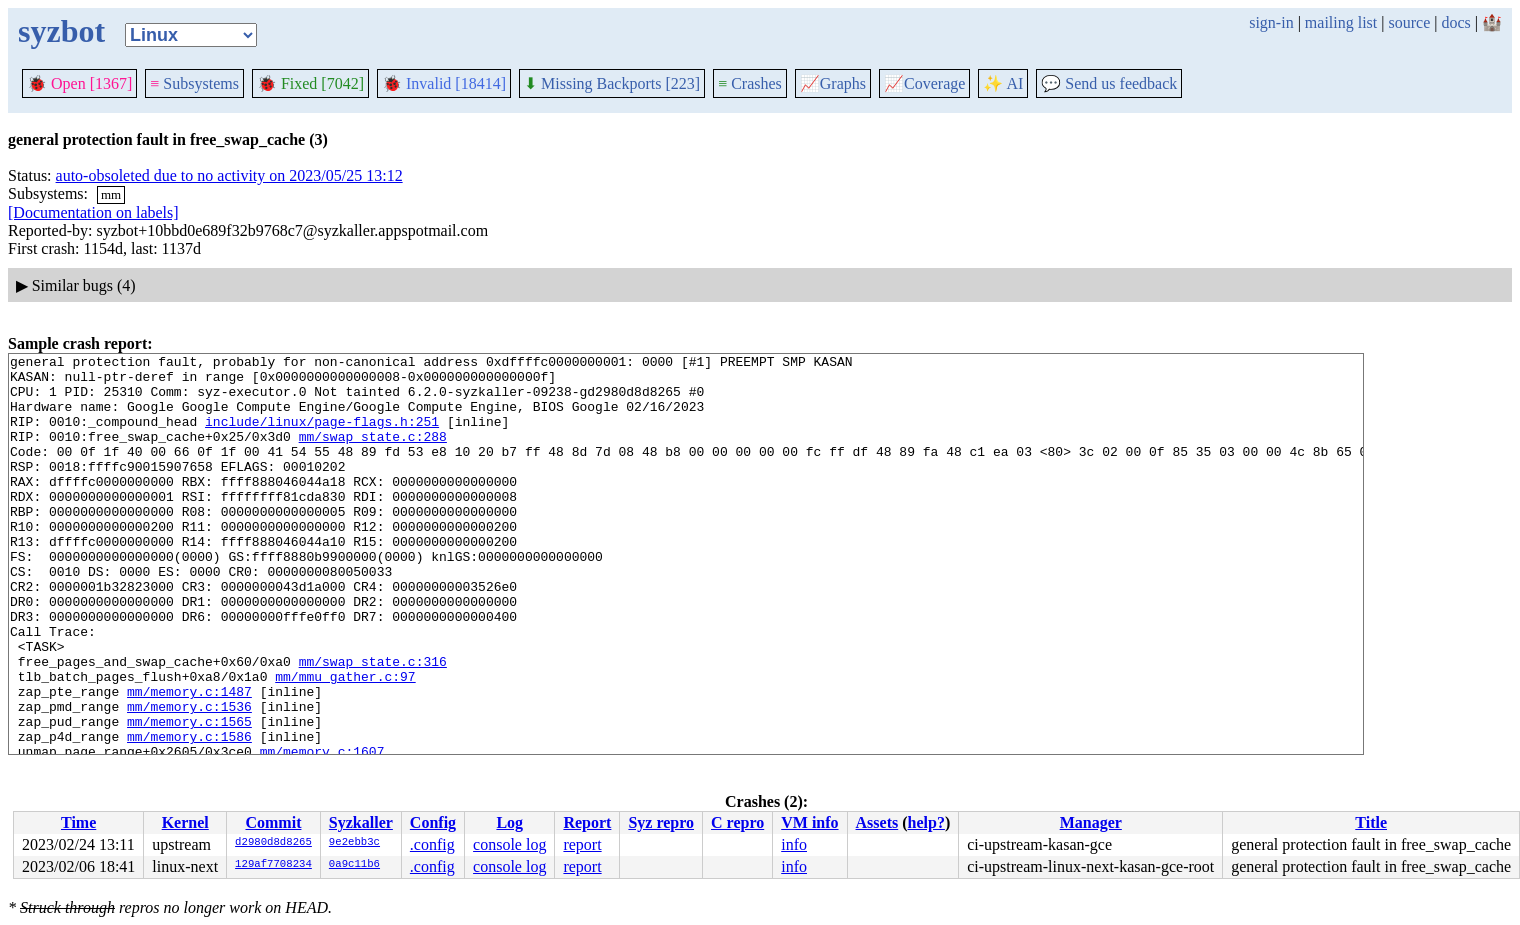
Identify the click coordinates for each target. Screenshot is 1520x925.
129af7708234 (273, 865)
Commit (273, 822)
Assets (877, 822)
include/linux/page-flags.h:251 (322, 436)
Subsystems (194, 83)
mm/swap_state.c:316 (373, 724)
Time (78, 822)
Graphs (833, 83)
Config (433, 822)
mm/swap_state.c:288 (373, 454)
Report (587, 822)
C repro (737, 822)
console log (509, 844)
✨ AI (1003, 83)
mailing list (1341, 22)
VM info (809, 822)
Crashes (750, 83)
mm (111, 194)
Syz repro (661, 822)
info (794, 844)
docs (1455, 22)
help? (926, 822)
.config (432, 844)
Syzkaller (361, 822)
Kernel (185, 822)
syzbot (61, 31)
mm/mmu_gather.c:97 (345, 742)
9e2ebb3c (354, 843)
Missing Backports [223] (612, 83)
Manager (1091, 822)
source (1410, 22)
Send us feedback (1109, 83)
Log (509, 822)
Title (1371, 822)
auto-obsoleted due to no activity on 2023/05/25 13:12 (229, 175)
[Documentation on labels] (93, 212)
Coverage (924, 83)
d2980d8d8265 (273, 843)
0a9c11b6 (354, 865)
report (582, 844)
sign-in (1271, 22)
